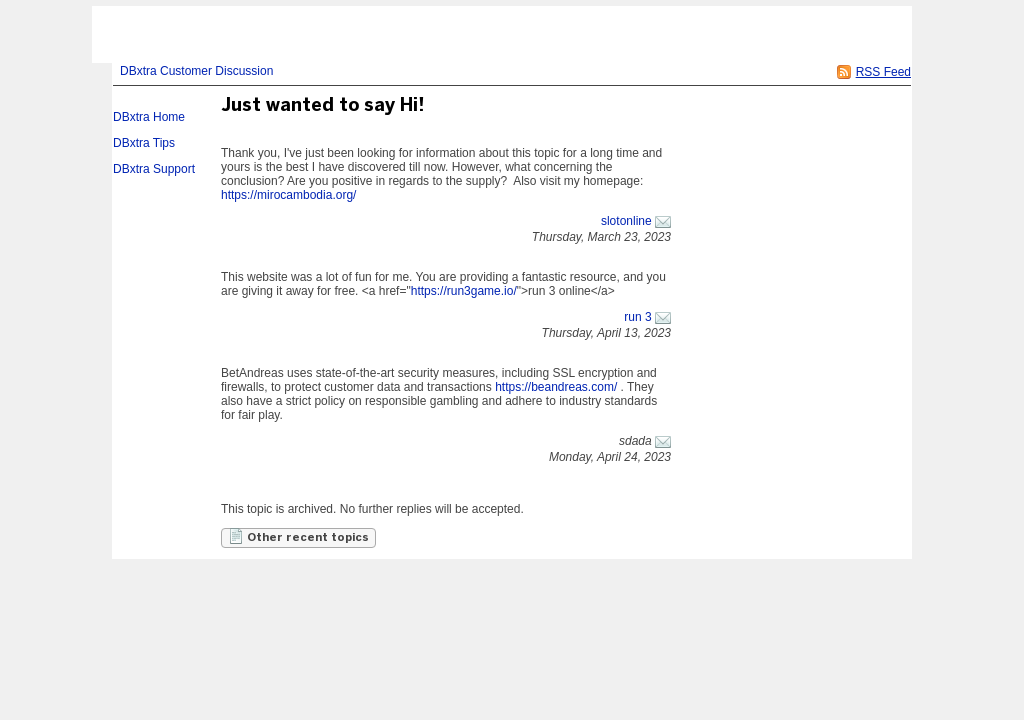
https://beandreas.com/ (556, 387)
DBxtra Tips (144, 143)
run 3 (637, 317)
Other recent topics (298, 536)
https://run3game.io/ (464, 291)
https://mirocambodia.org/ (288, 195)
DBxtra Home (149, 117)
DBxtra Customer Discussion (196, 71)
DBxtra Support (154, 169)
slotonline (626, 221)
